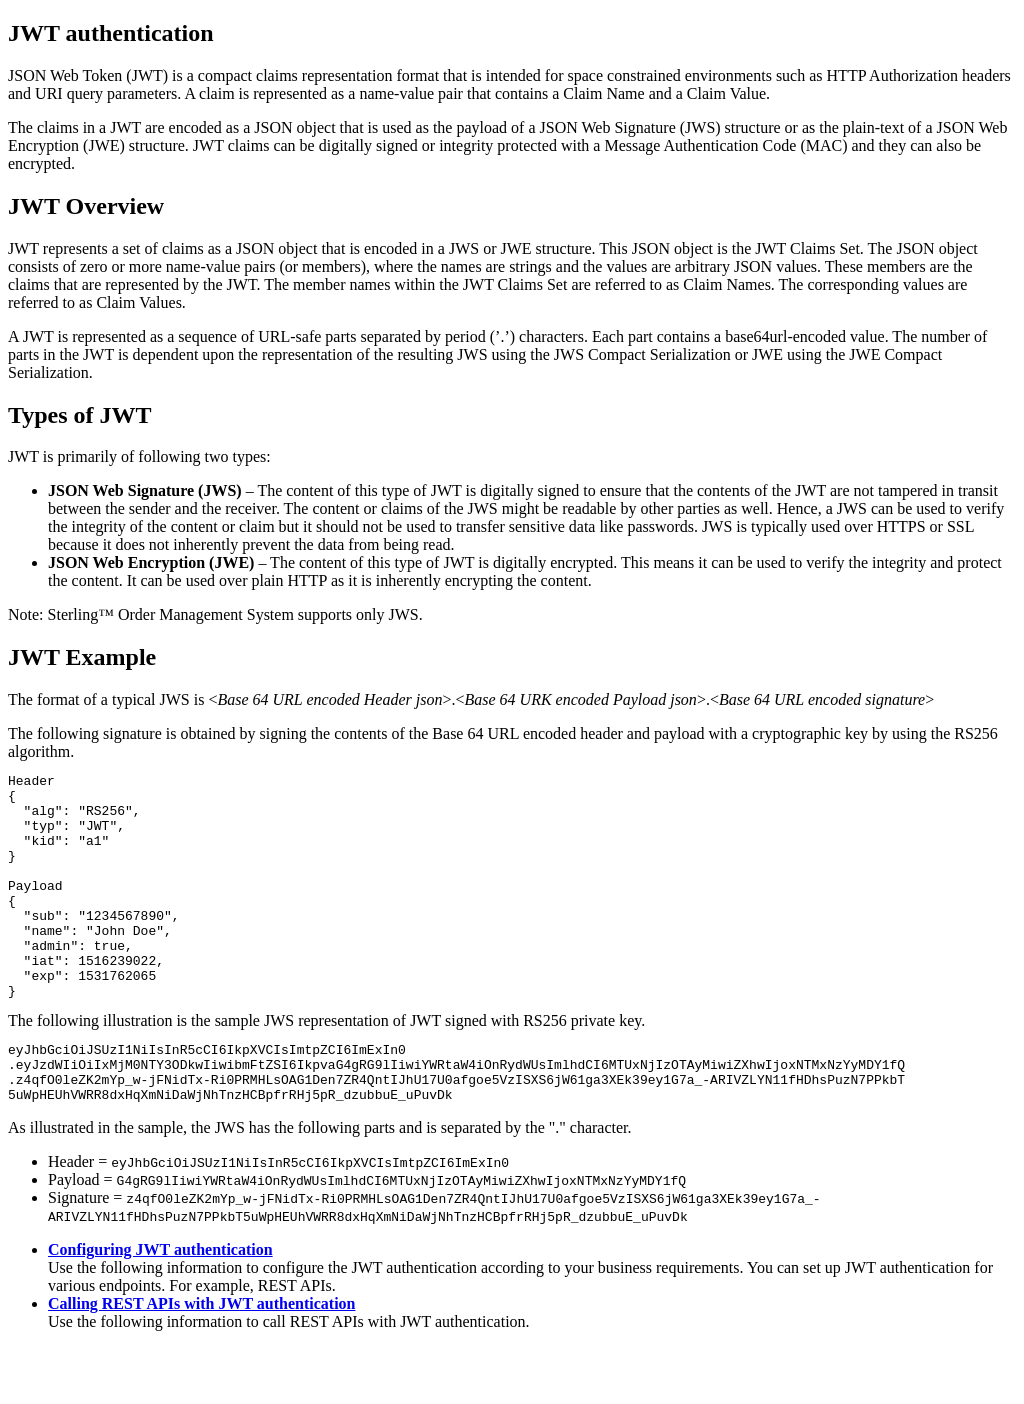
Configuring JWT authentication (160, 1306)
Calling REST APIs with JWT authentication (201, 1360)
